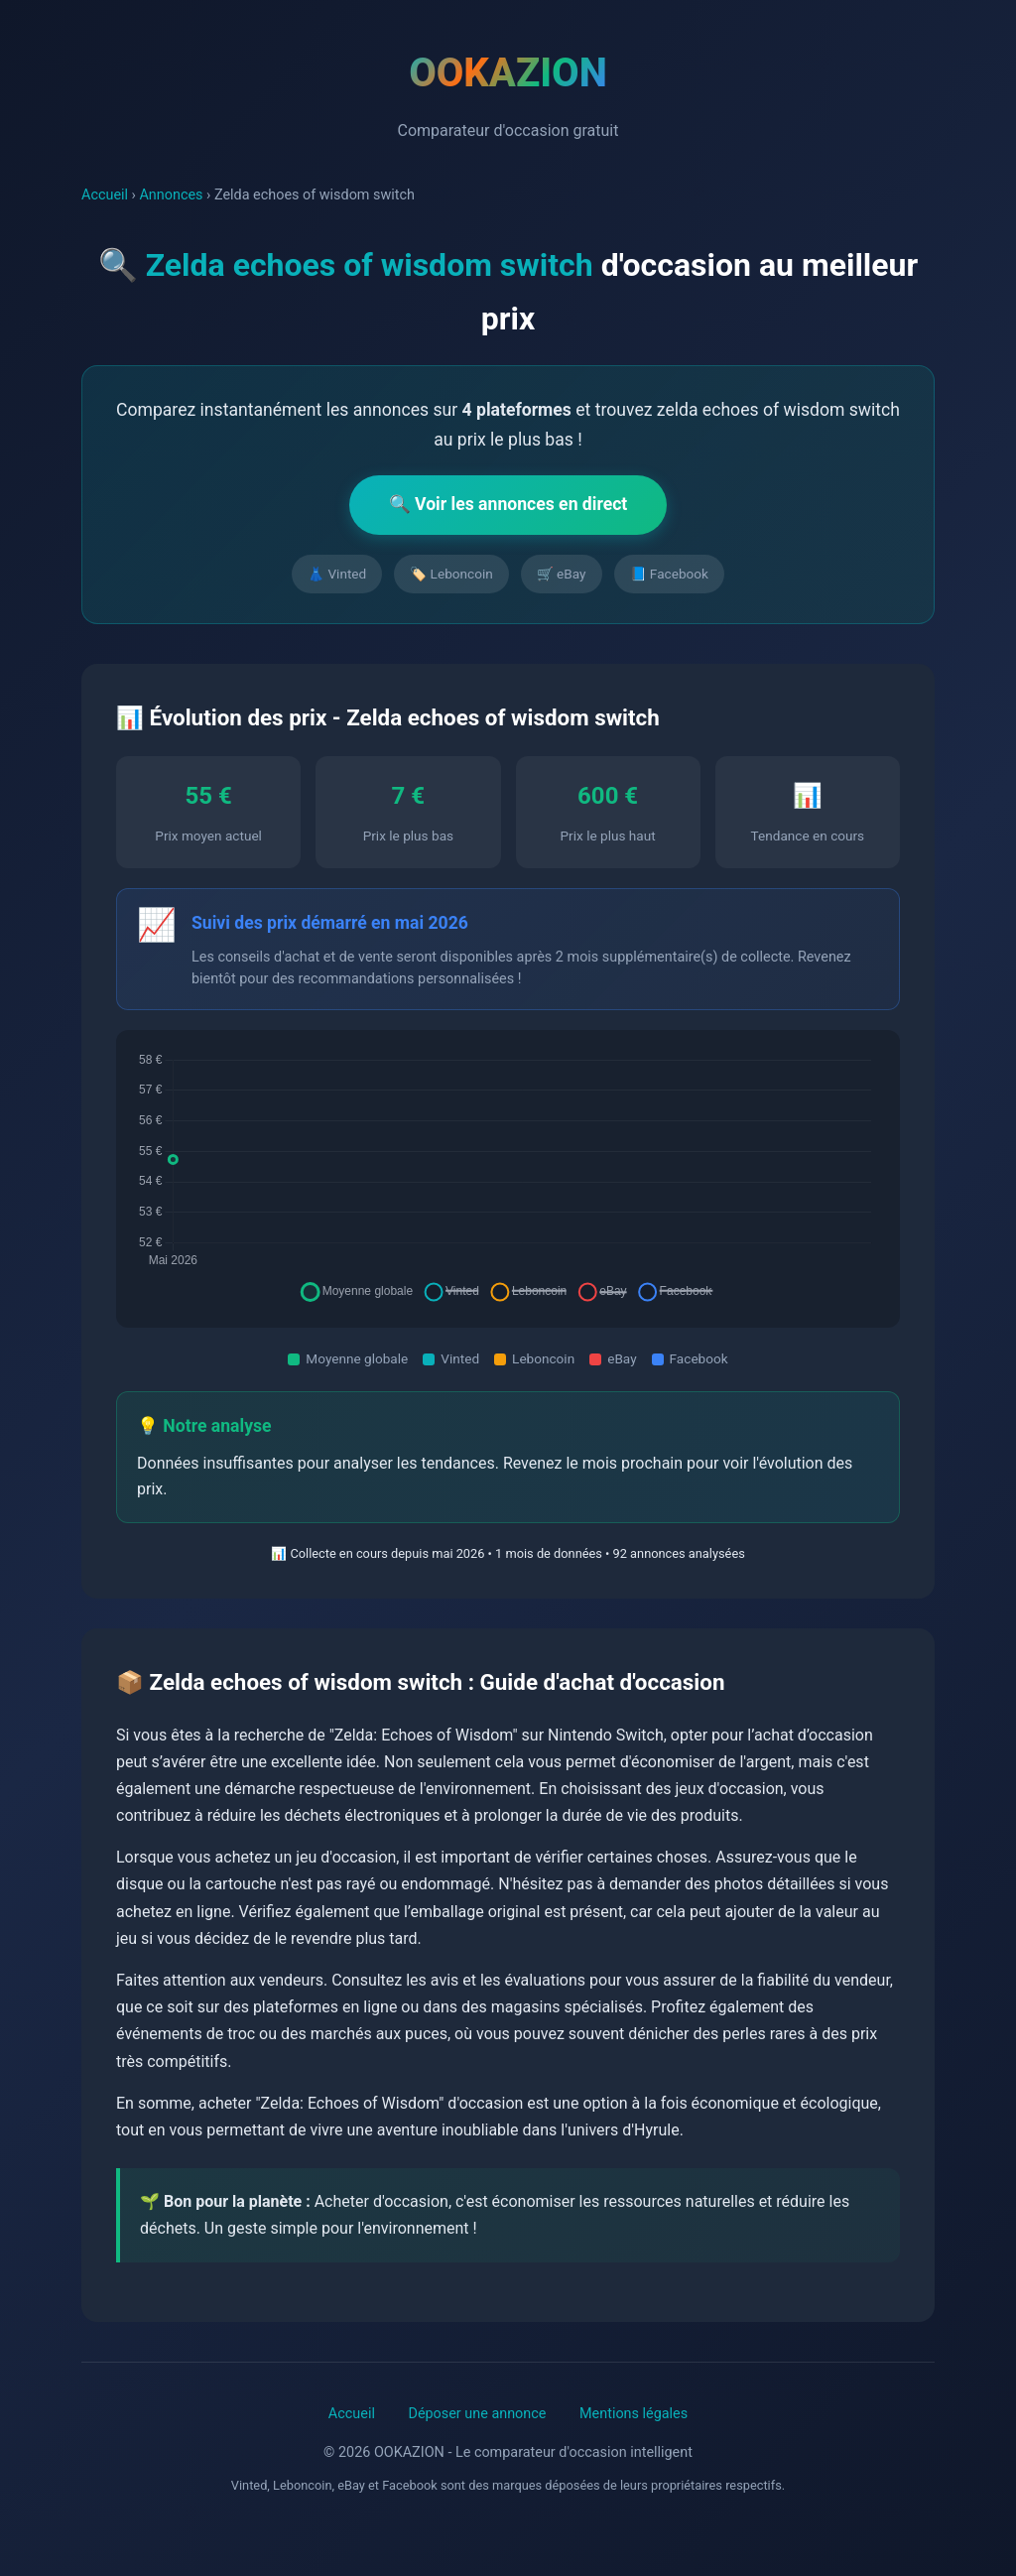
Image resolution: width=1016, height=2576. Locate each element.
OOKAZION (508, 73)
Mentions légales (633, 2413)
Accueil (104, 195)
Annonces (170, 195)
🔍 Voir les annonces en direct (508, 504)
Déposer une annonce (477, 2413)
